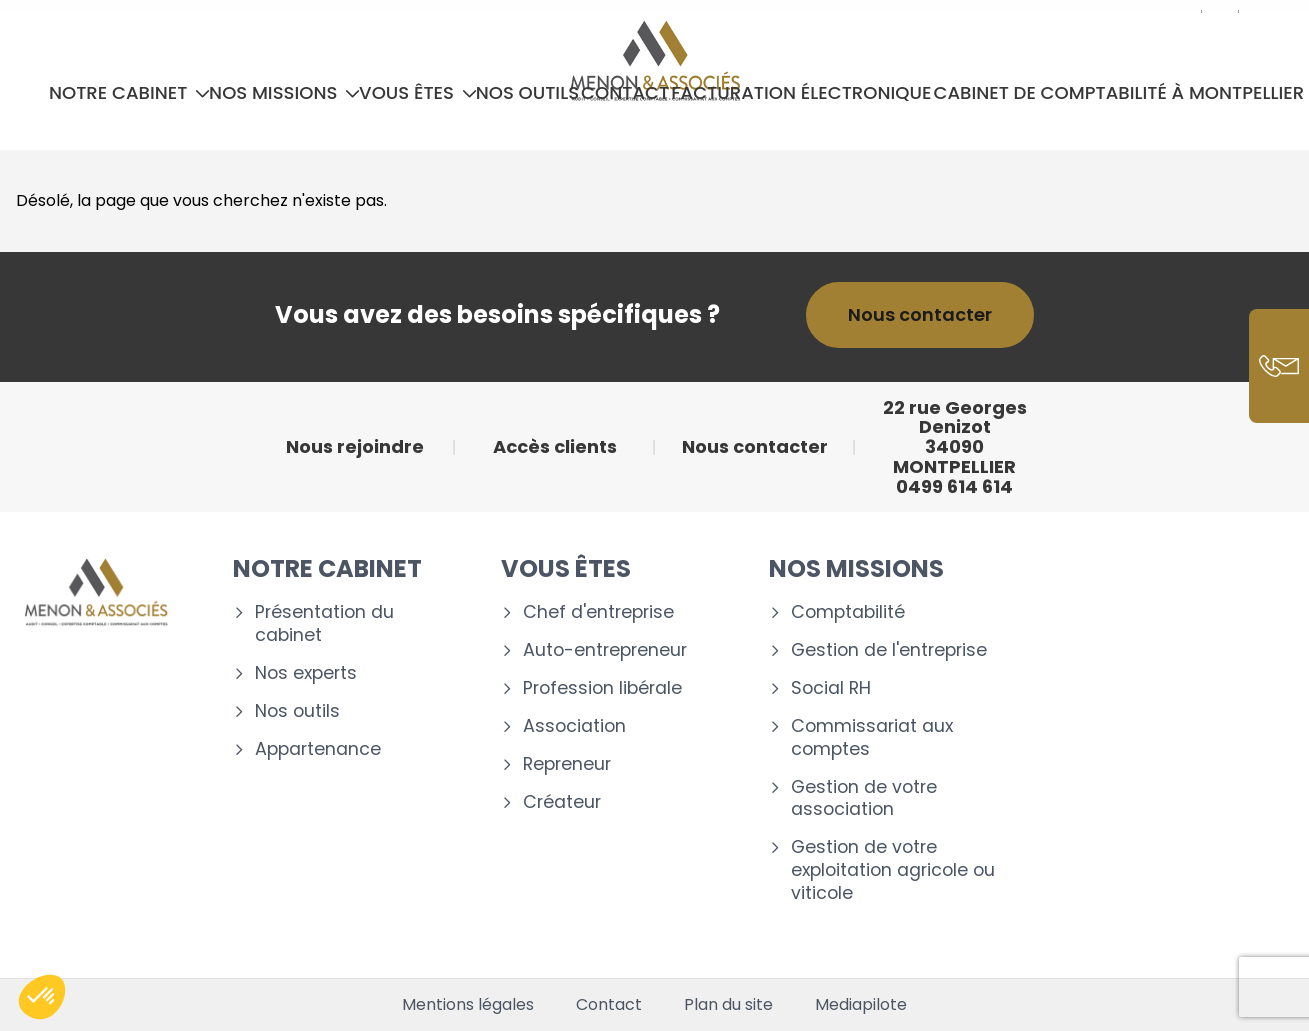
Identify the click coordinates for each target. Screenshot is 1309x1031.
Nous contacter (920, 314)
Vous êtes (418, 92)
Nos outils (527, 92)
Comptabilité (848, 612)
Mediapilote (861, 1005)
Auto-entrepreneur (605, 650)
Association (574, 726)
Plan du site (728, 1005)
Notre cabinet (129, 92)
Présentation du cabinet (324, 624)
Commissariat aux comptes (872, 738)
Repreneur (567, 764)
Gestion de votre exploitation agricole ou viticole (893, 870)
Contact (625, 92)
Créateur (562, 802)
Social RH (831, 688)
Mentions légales (468, 1005)
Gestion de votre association (864, 799)
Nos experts (306, 673)
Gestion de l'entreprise (889, 650)
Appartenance (318, 749)
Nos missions (284, 92)
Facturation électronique (801, 92)
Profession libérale (602, 688)
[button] (42, 997)
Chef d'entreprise (598, 612)
